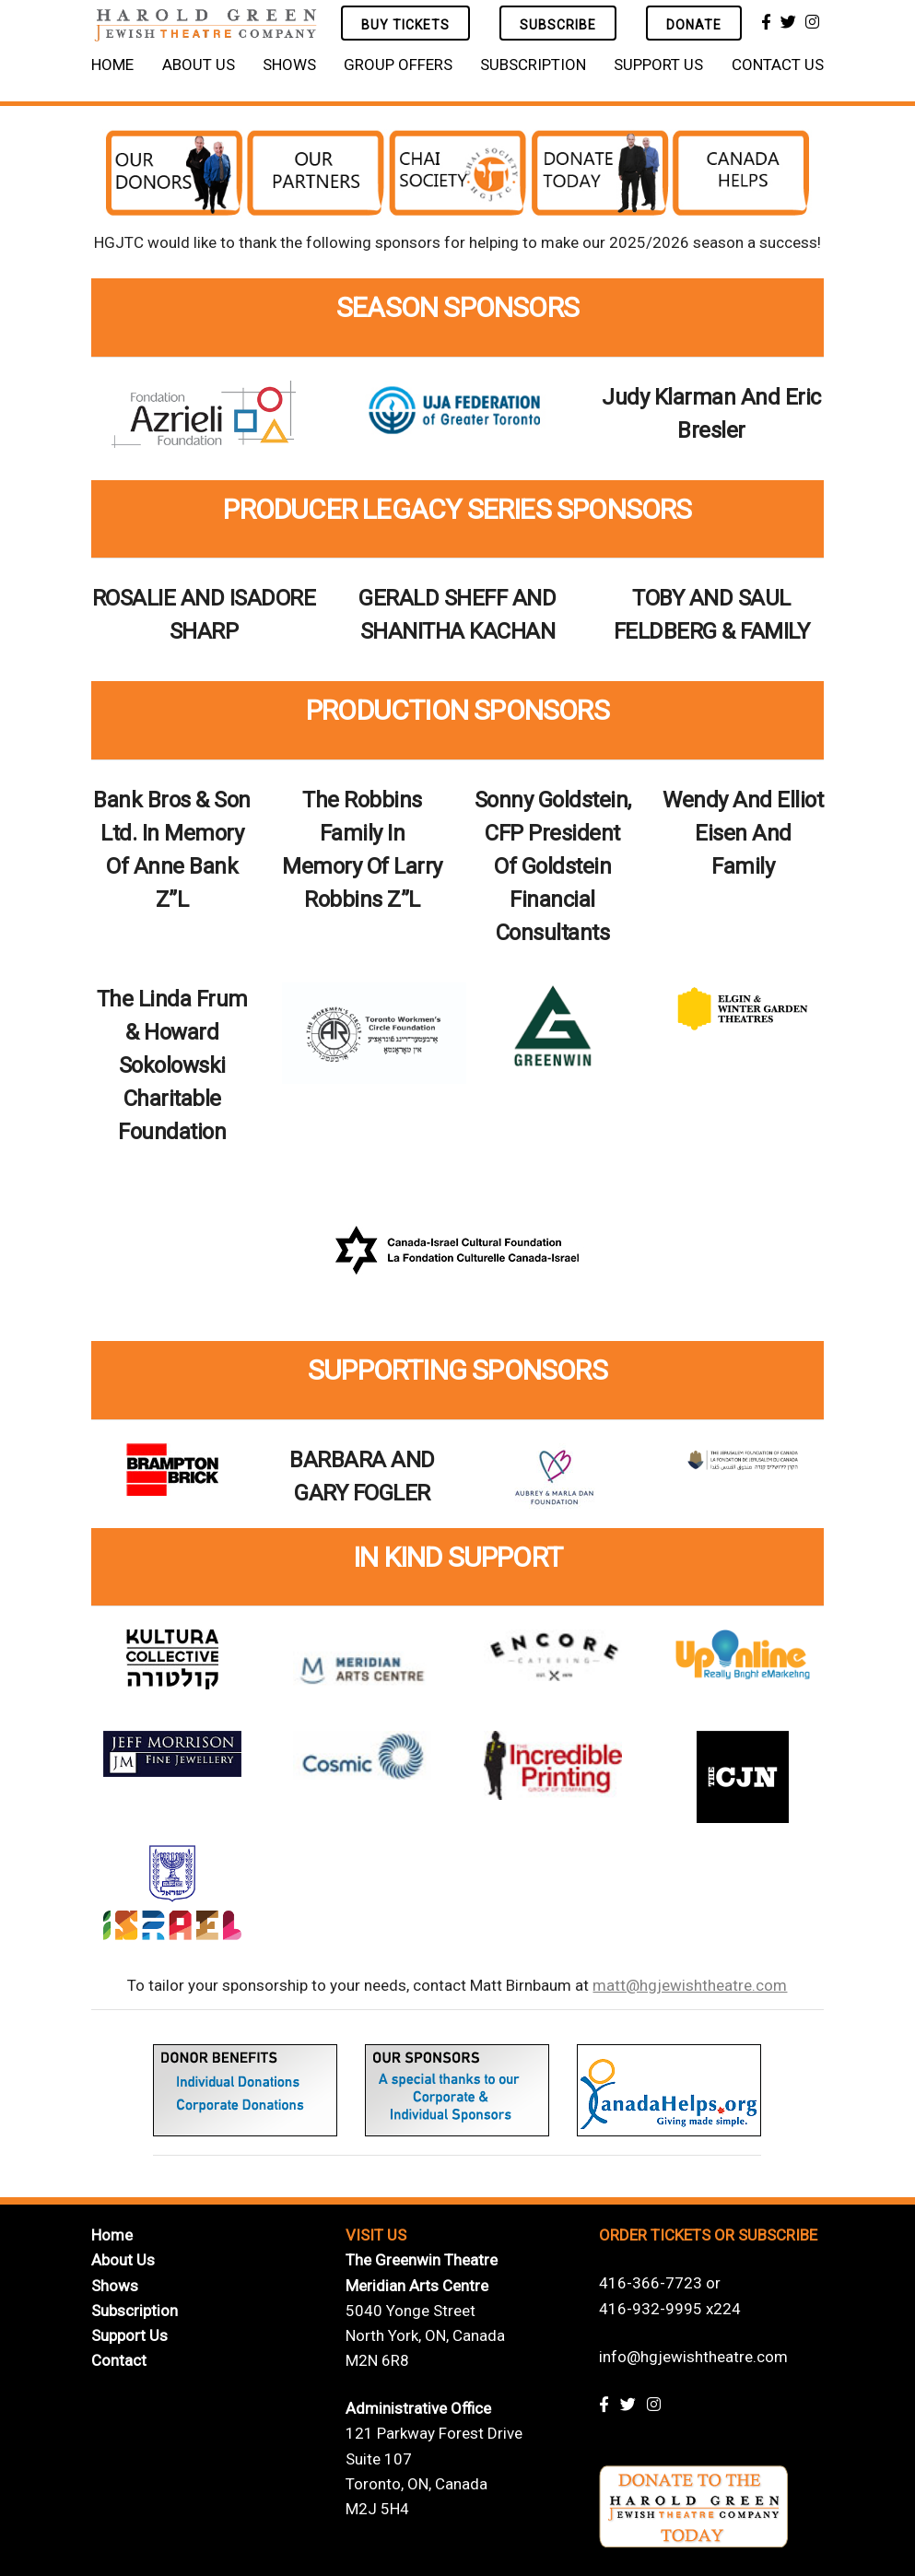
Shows (289, 64)
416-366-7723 (650, 2283)
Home (112, 64)
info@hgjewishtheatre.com (693, 2356)
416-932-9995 (650, 2309)
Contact (119, 2360)
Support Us (658, 64)
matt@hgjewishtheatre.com (689, 1985)
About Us (198, 64)
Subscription (533, 64)
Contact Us (778, 64)
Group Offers (398, 64)
